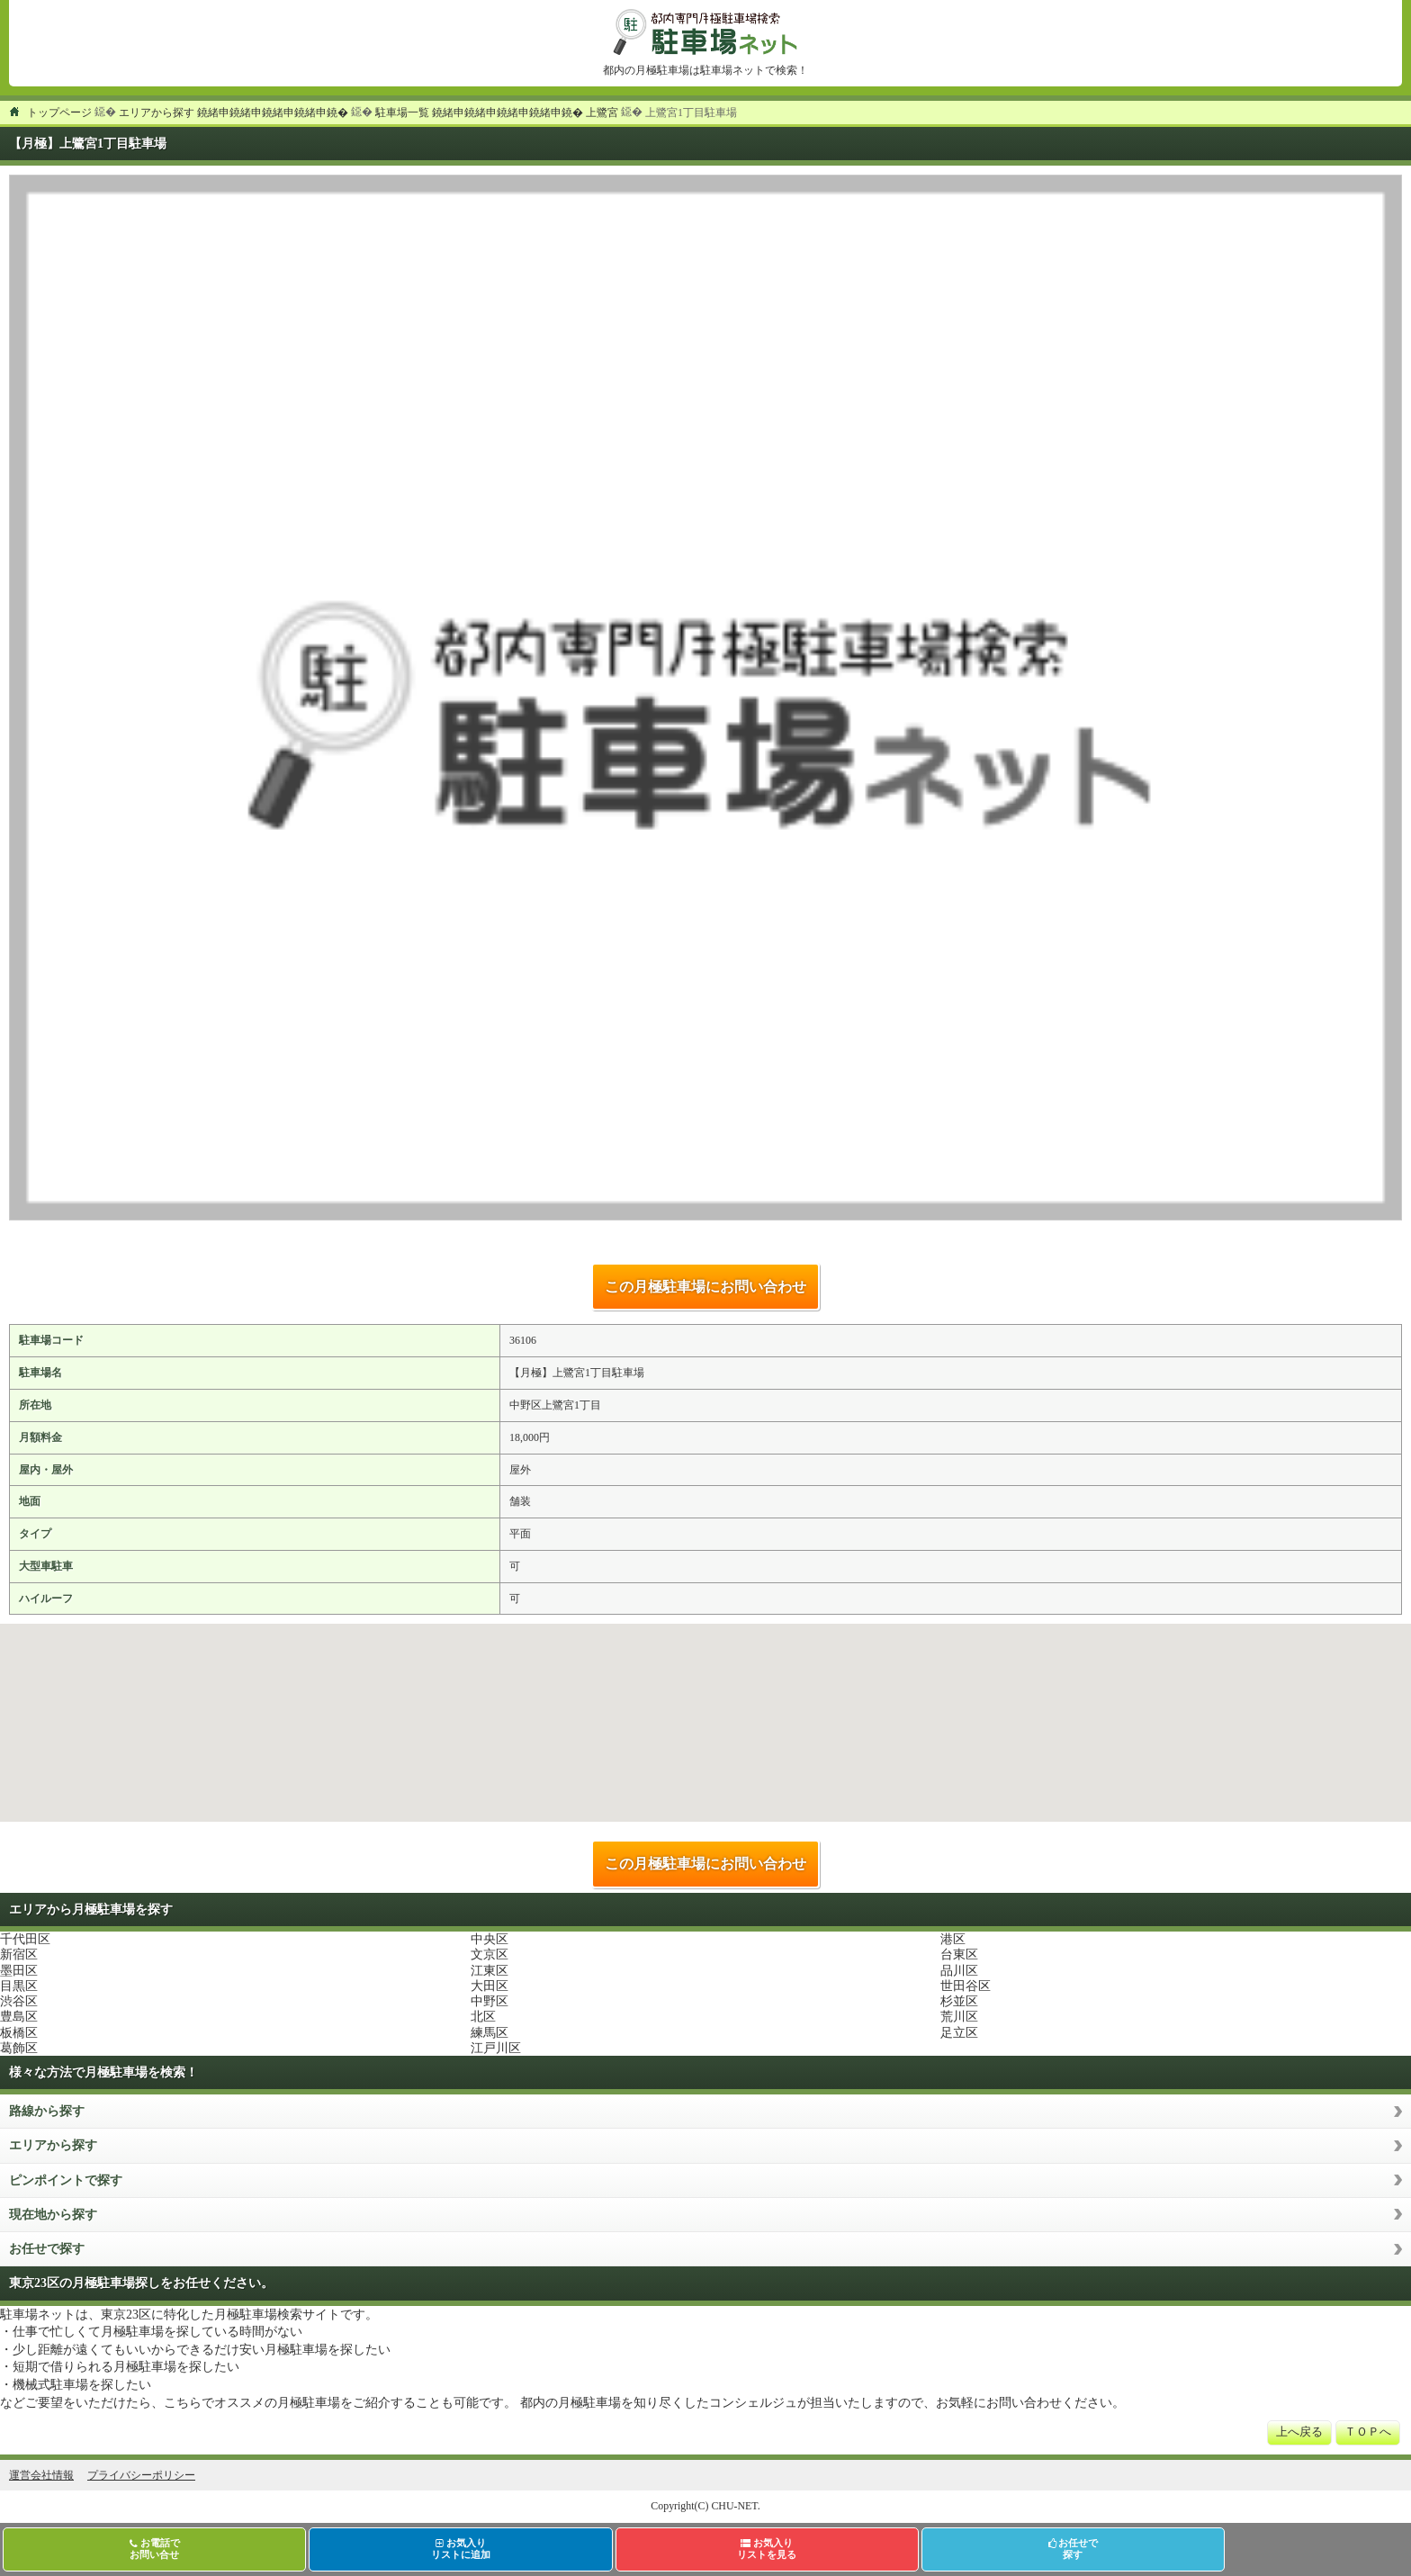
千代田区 (25, 1939)
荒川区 (959, 2016)
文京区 (489, 1954)
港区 (953, 1939)
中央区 (489, 1939)
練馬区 (489, 2033)
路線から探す (47, 2111)
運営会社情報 (41, 2475)
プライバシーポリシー (141, 2475)
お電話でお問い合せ (155, 2549)
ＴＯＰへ (1367, 2432)
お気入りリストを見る (766, 2549)
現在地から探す (53, 2214)
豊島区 (19, 2016)
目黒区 (19, 1986)
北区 (483, 2016)
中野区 (489, 2001)
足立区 (959, 2033)
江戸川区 (496, 2048)
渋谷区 (19, 2001)
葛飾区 (19, 2048)
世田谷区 (965, 1986)
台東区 (959, 1954)
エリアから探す (53, 2145)
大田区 (489, 1986)
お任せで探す (47, 2249)
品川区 (959, 1970)
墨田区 (19, 1970)
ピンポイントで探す (65, 2180)
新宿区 (19, 1954)
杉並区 (959, 2001)
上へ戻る (1299, 2432)
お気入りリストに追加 (460, 2549)
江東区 (489, 1970)
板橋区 (19, 2033)
